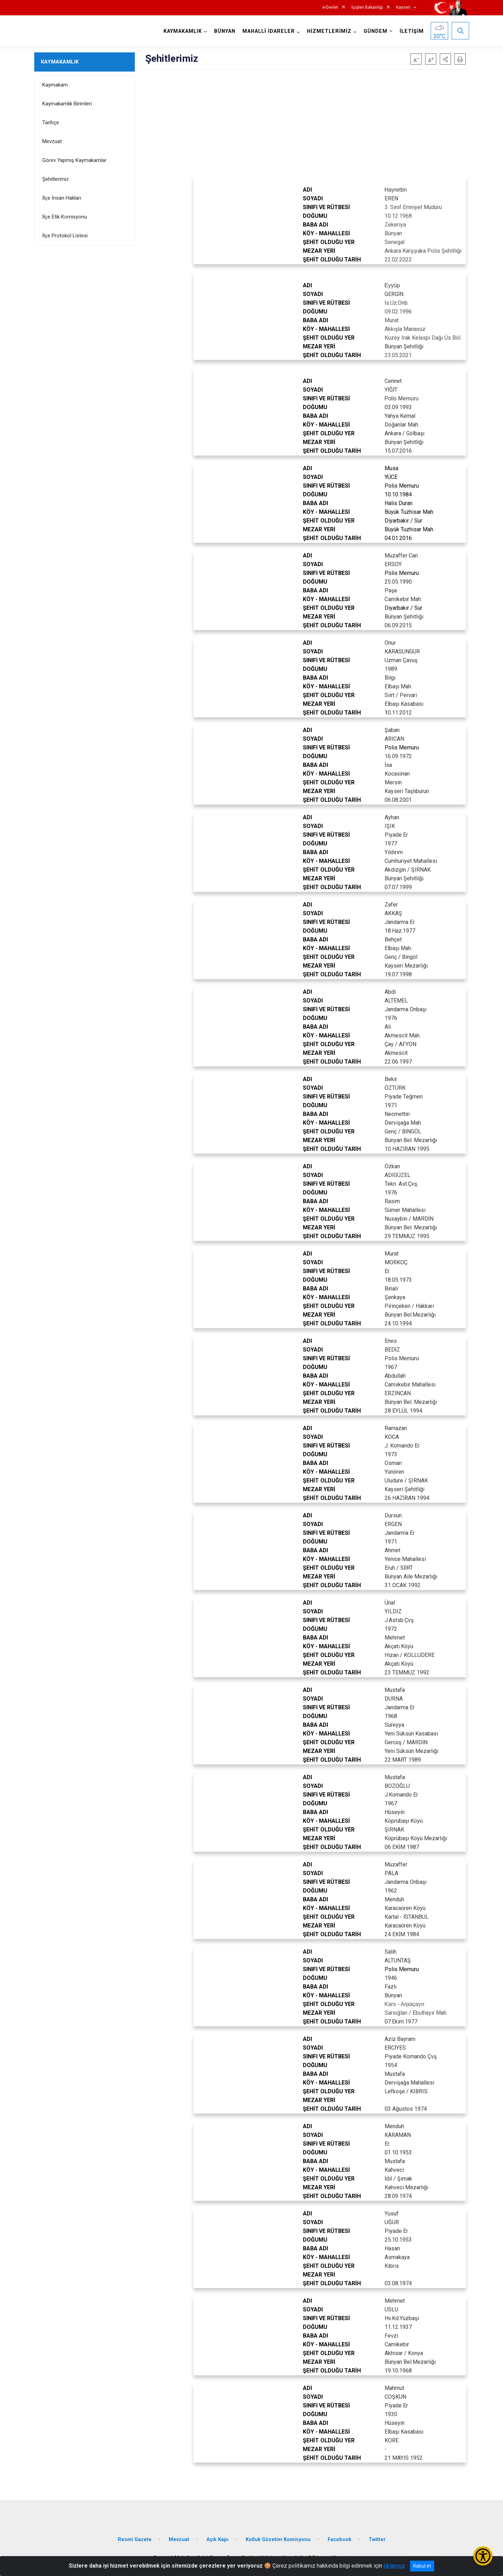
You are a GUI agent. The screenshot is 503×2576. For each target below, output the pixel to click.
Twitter (377, 2539)
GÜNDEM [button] (375, 31)
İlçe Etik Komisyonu (64, 217)
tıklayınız (394, 2565)
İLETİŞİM (412, 31)
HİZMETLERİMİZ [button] (329, 31)
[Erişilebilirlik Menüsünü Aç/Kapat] (483, 2556)
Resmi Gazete (135, 2539)
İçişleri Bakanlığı (367, 7)
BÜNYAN (224, 31)
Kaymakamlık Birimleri (67, 104)
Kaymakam (55, 85)
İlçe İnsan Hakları (61, 198)
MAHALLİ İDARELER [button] (268, 31)
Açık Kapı (217, 2539)
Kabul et (422, 2566)
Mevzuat (52, 141)
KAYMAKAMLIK (60, 62)
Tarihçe (50, 122)
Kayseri (403, 7)
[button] (445, 59)
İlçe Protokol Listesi (65, 235)
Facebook (339, 2539)
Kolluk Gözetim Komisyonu (278, 2539)
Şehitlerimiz (55, 179)
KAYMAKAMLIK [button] (182, 31)
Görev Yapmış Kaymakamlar (74, 160)
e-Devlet (330, 7)
